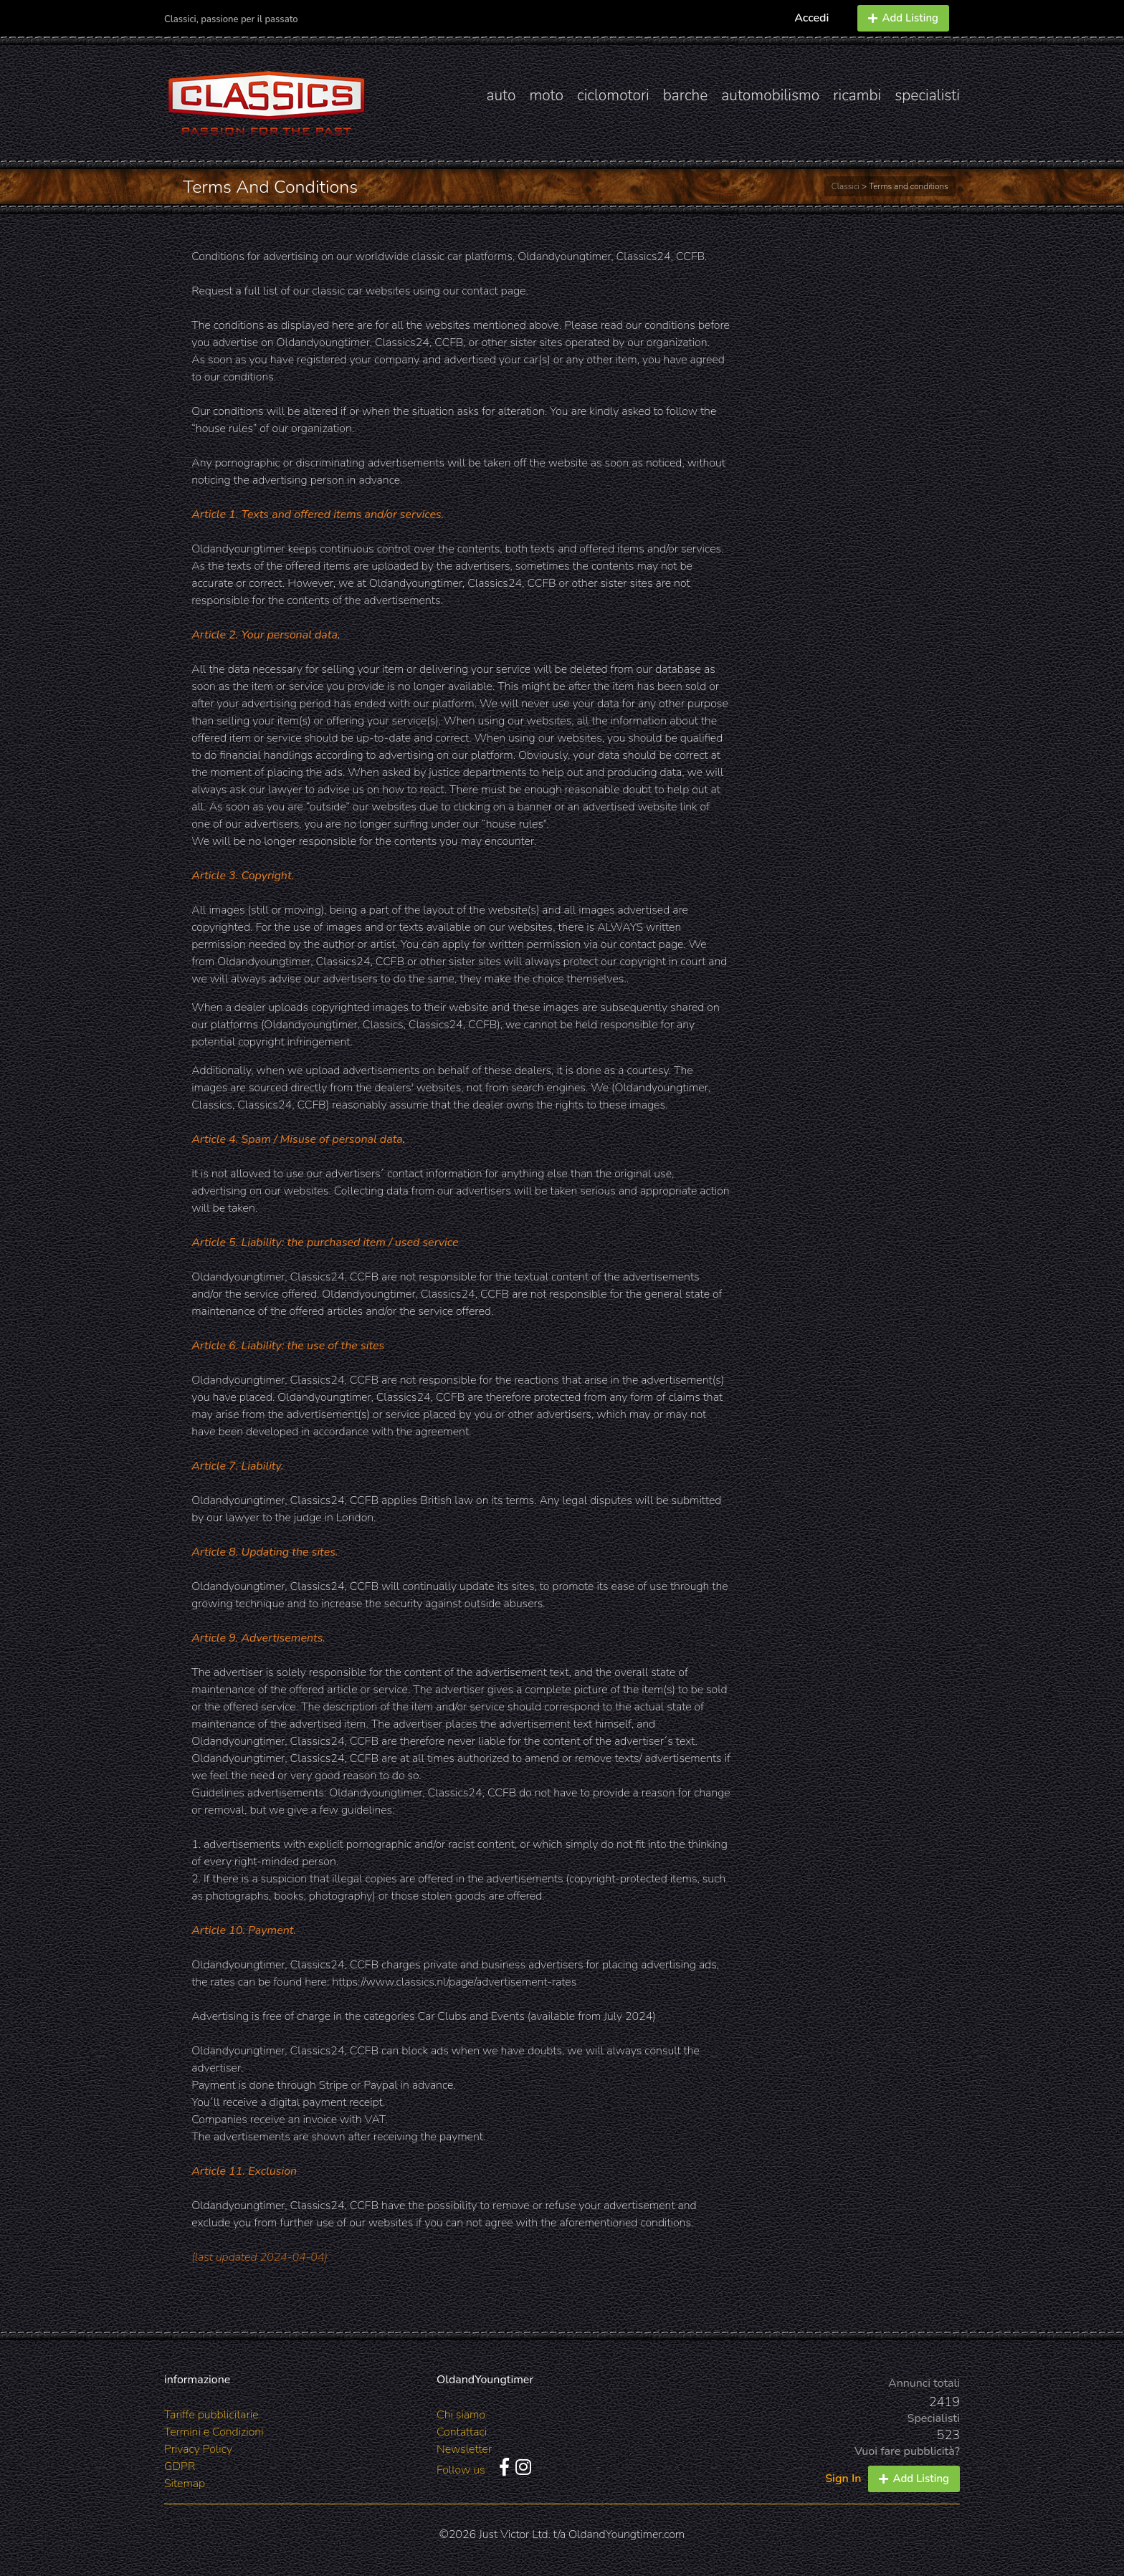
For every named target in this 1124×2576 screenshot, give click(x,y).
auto (500, 95)
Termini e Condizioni (214, 2432)
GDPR (179, 2466)
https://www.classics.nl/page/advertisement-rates (454, 1982)
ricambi (857, 95)
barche (685, 95)
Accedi (811, 18)
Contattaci (462, 2432)
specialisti (927, 95)
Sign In (843, 2478)
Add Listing (903, 18)
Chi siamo (461, 2415)
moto (546, 95)
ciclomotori (613, 95)
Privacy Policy (198, 2449)
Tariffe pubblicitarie (211, 2415)
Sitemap (184, 2483)
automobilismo (770, 95)
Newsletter (464, 2449)
